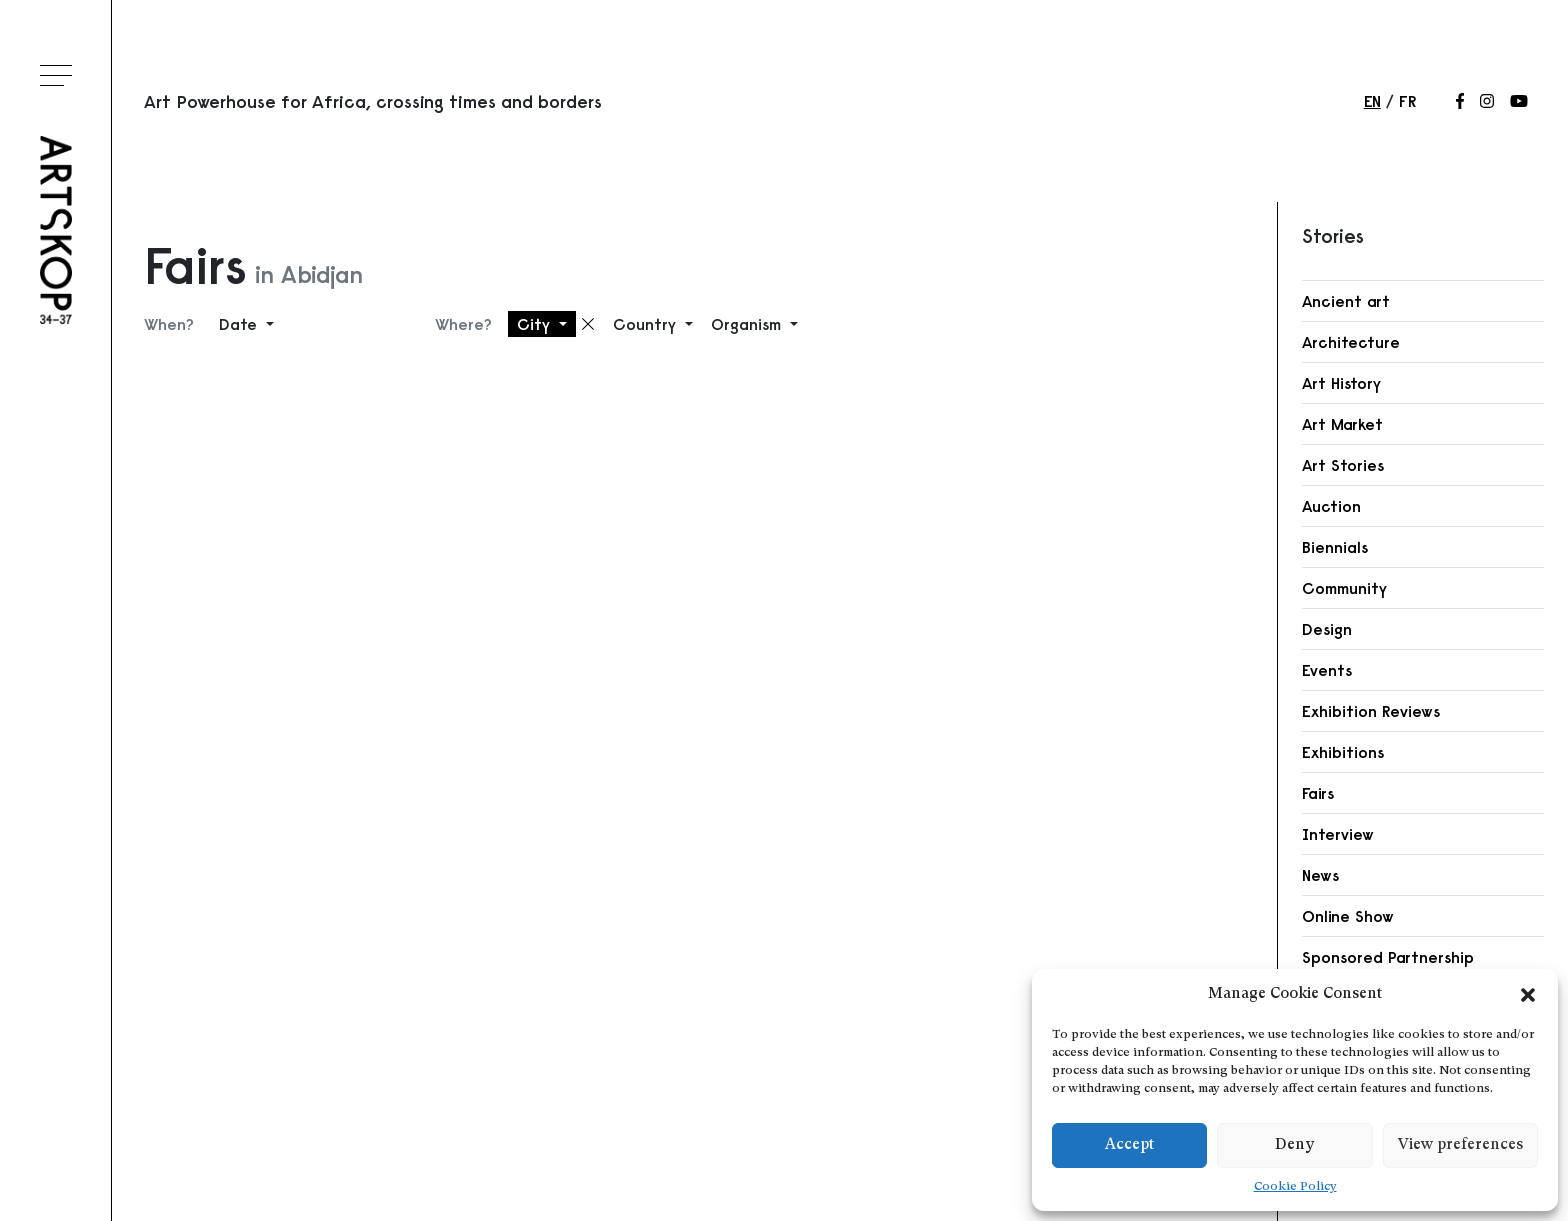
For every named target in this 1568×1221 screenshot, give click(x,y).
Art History (1341, 383)
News (1320, 875)
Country (647, 324)
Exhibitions (1343, 752)
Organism (748, 324)
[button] (1528, 995)
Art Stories (1343, 465)
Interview (1338, 834)
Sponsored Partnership (1388, 957)
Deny (1294, 1145)
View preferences (1460, 1145)
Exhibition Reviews (1371, 711)
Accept (1129, 1145)
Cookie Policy (1295, 1187)
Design (1327, 629)
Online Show (1348, 916)
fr (1407, 101)
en (1372, 101)
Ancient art (1346, 301)
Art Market (1342, 424)
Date (240, 324)
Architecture (1351, 342)
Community (1344, 588)
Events (1327, 670)
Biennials (1335, 547)
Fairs (1318, 793)
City (536, 324)
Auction (1331, 506)
